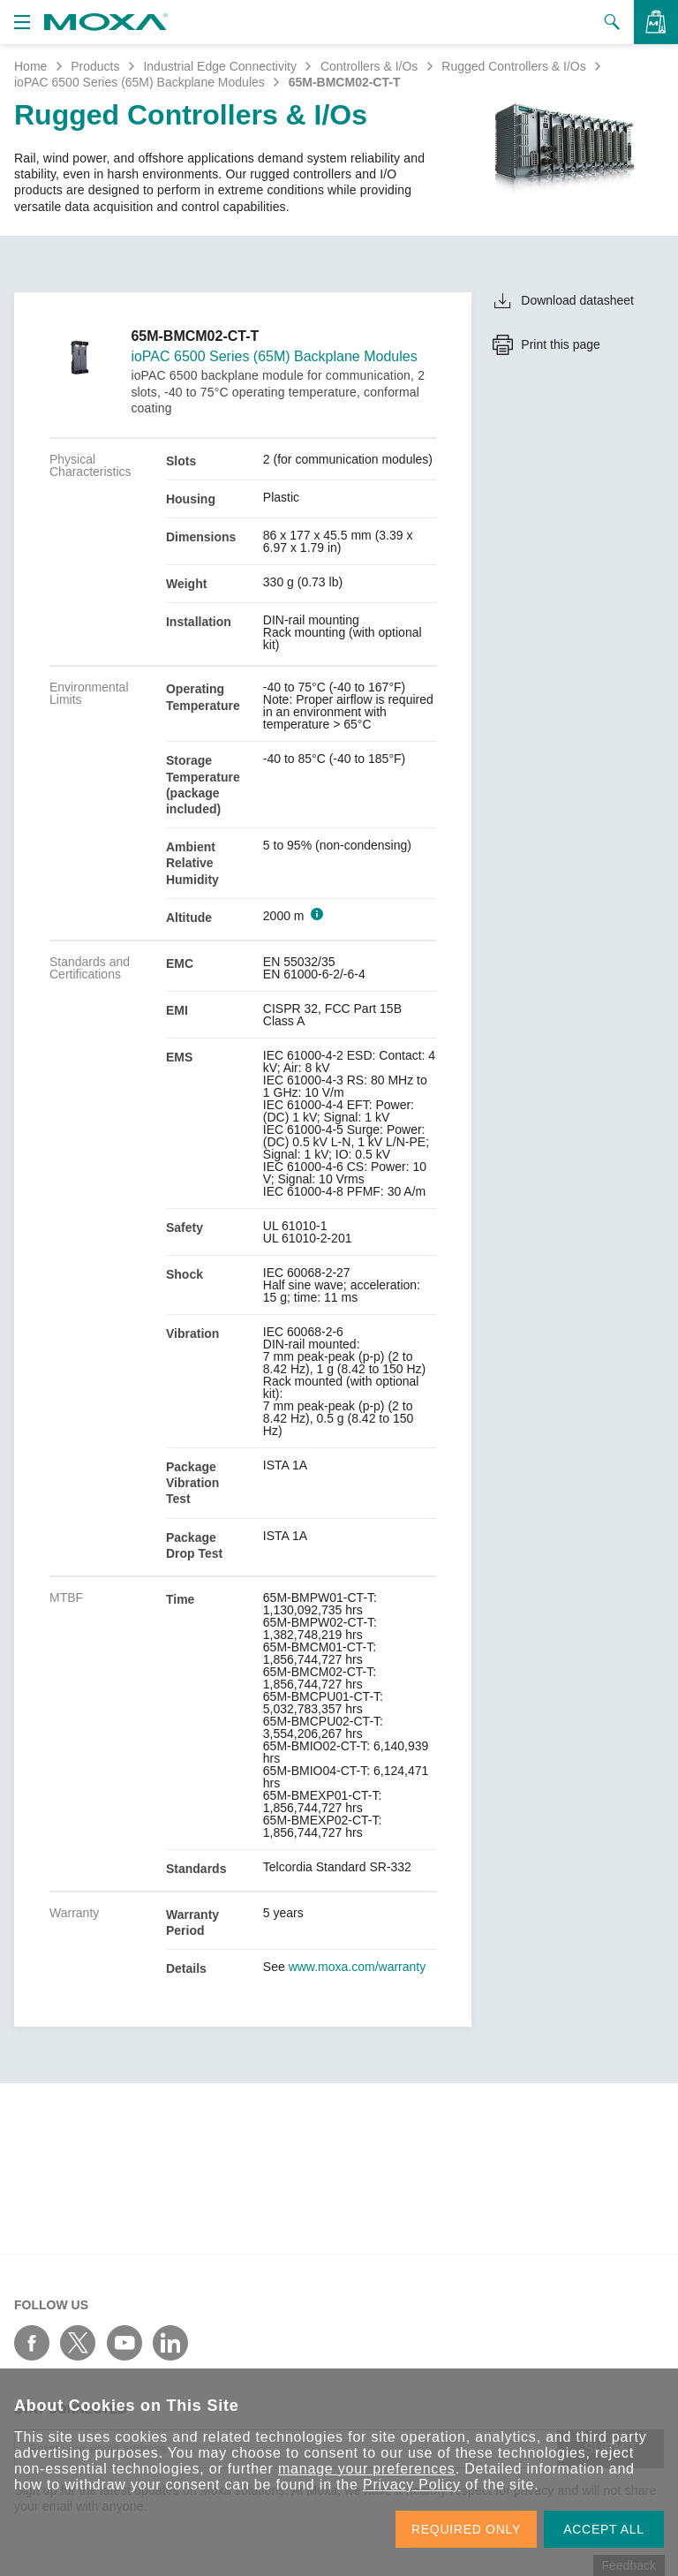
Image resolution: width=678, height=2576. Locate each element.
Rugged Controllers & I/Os (513, 66)
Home (30, 66)
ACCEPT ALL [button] (603, 2529)
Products (95, 66)
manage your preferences (367, 2468)
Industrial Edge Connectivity (220, 66)
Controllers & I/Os (369, 66)
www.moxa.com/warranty (357, 1966)
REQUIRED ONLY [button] (466, 2529)
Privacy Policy (412, 2484)
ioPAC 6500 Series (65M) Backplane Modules (139, 82)
